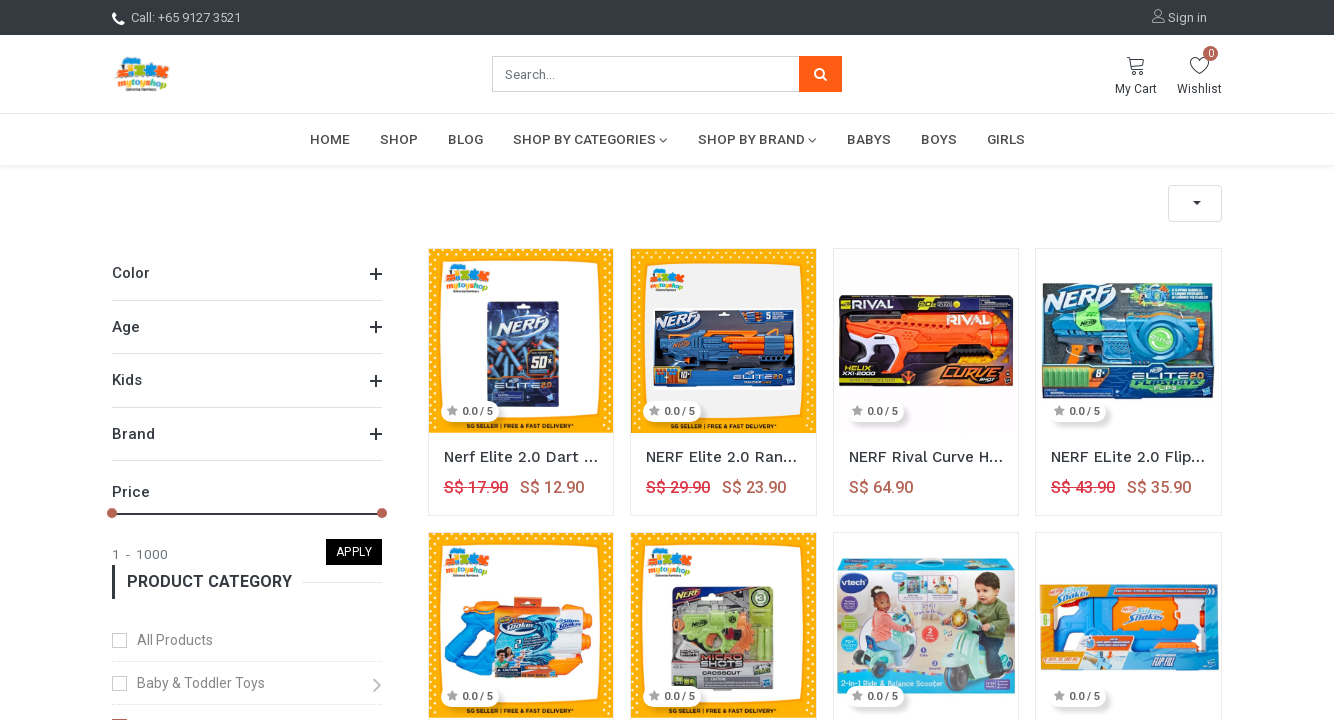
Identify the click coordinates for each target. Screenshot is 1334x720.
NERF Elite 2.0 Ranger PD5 (723, 457)
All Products (175, 640)
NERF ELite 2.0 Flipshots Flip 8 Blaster (1128, 457)
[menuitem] (330, 139)
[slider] (112, 513)
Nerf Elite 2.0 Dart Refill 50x (521, 457)
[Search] (820, 74)
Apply (354, 552)
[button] (1195, 203)
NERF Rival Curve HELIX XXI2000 (926, 457)
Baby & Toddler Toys (201, 683)
